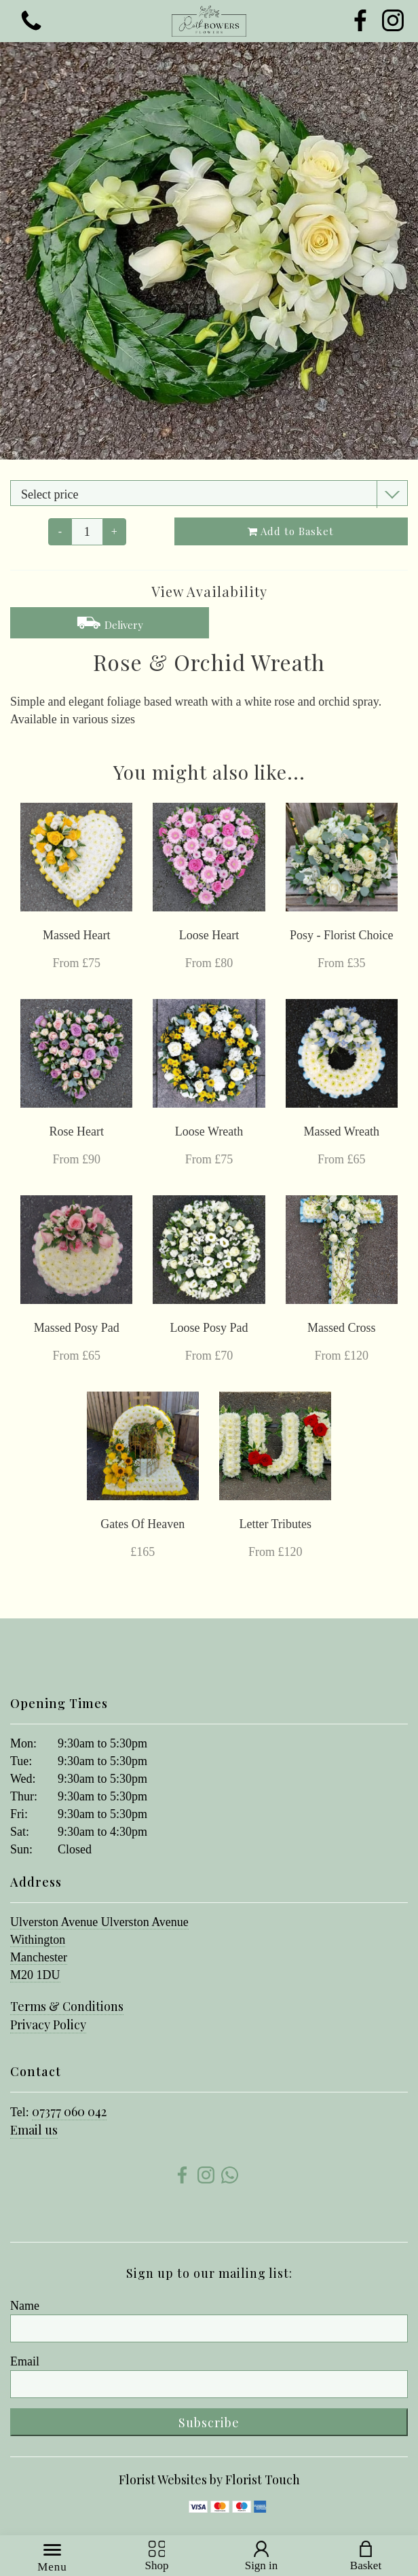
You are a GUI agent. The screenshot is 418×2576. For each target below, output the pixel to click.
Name (24, 2305)
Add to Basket (291, 531)
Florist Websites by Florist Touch (209, 2479)
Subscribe (209, 2422)
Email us (34, 2130)
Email (24, 2361)
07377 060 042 (69, 2111)
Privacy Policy (48, 2024)
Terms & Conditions (67, 2006)
